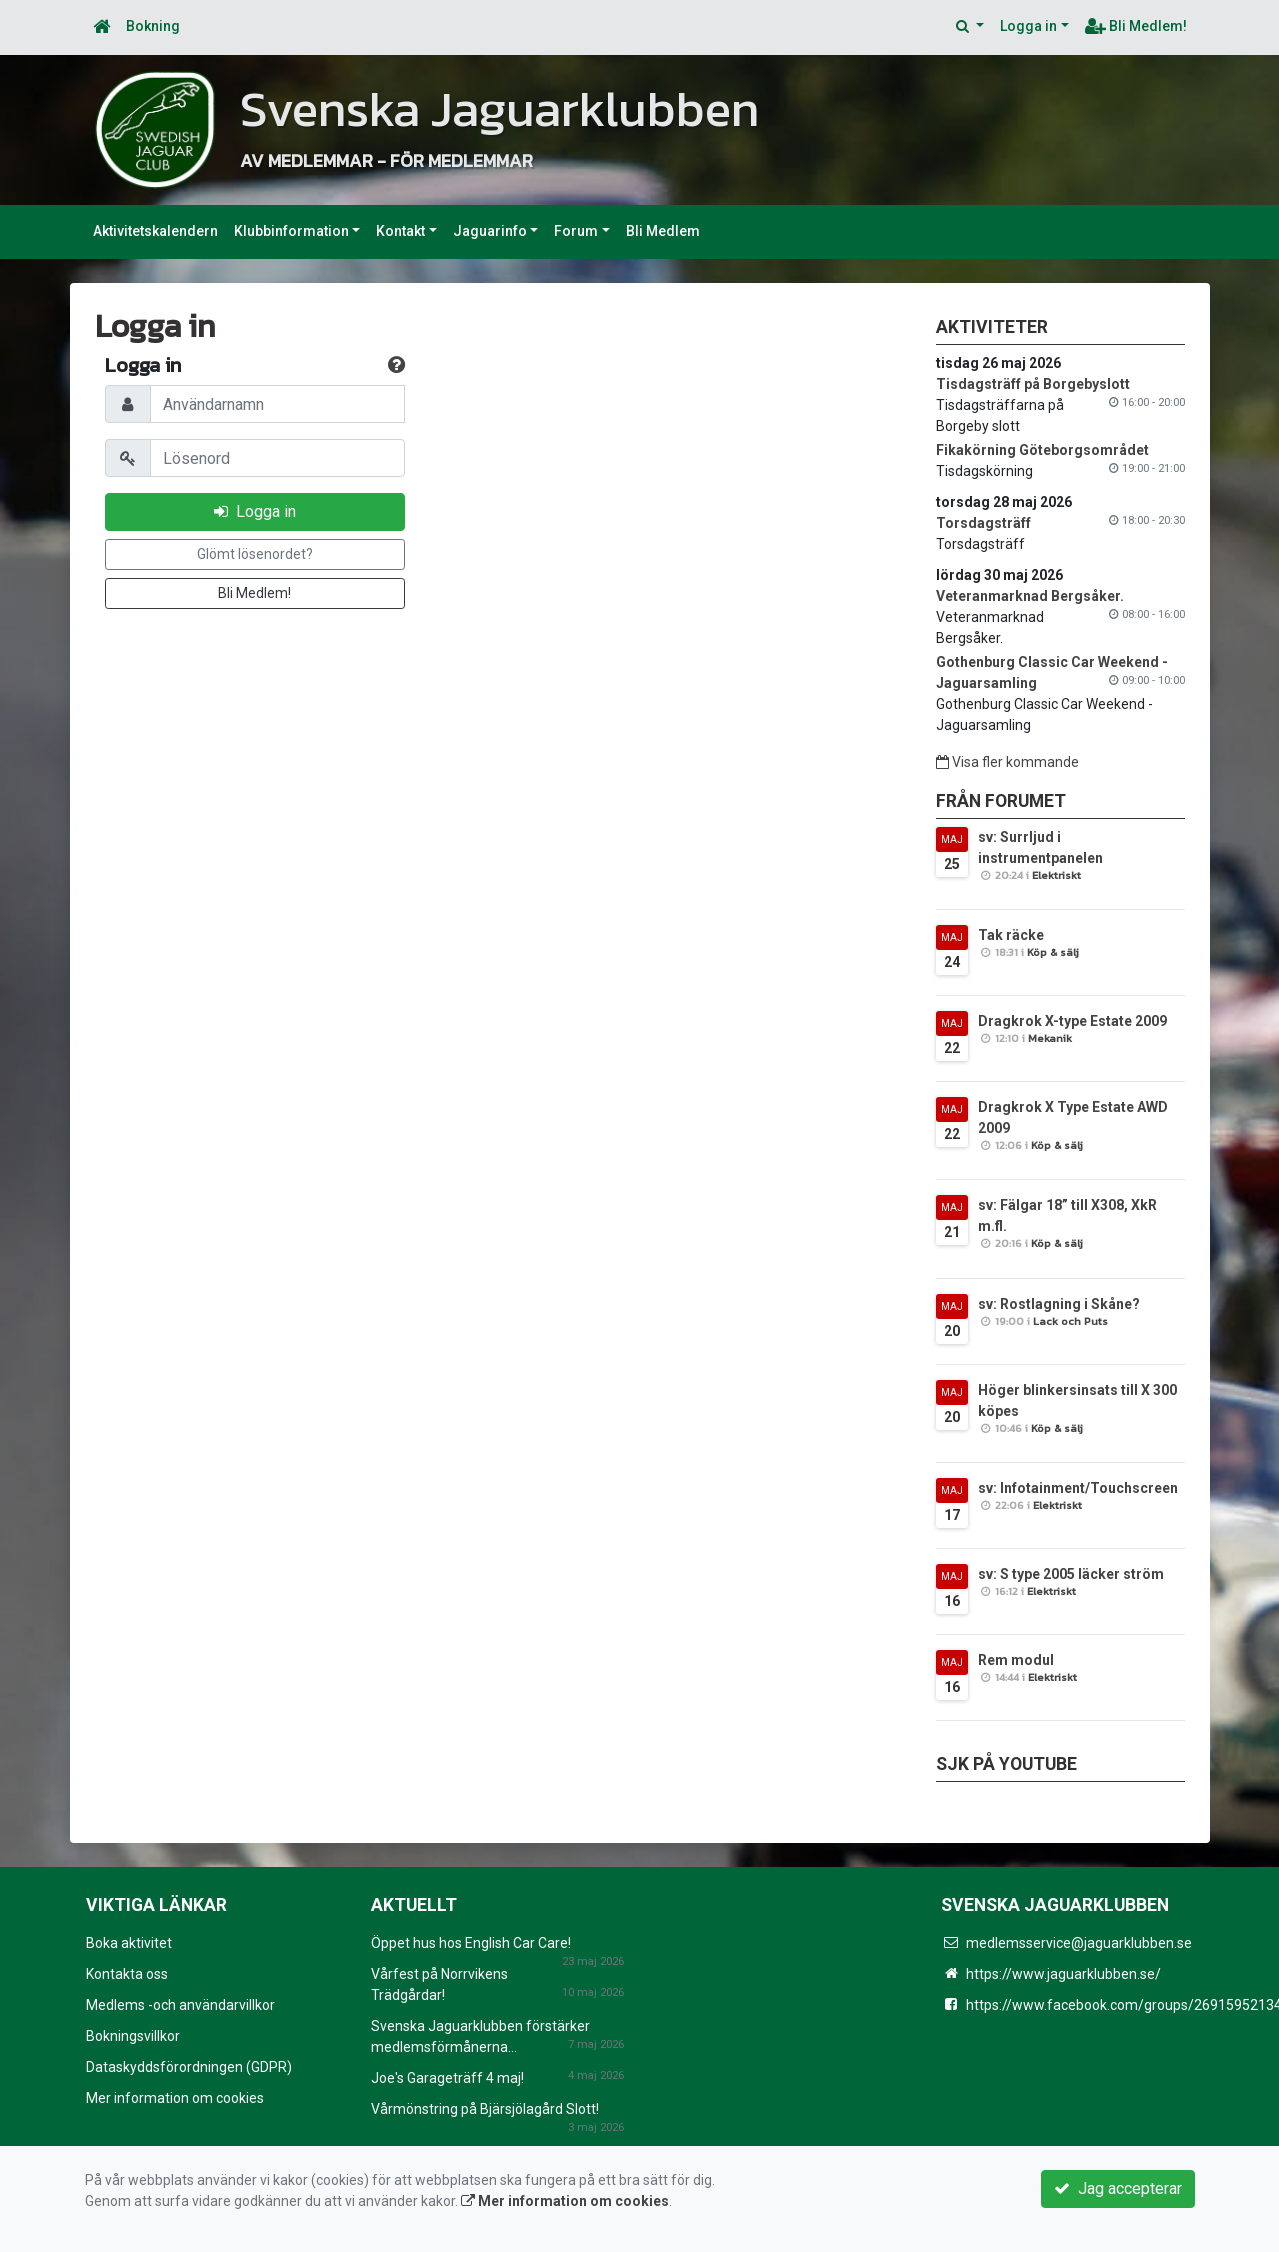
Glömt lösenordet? (255, 554)
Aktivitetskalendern (155, 231)
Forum (576, 231)
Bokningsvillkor (133, 2036)
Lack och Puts (1070, 1321)
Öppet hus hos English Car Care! (471, 1943)
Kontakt (400, 231)
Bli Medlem (663, 231)
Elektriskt (1056, 875)
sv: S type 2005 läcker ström (1071, 1574)
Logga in (1028, 26)
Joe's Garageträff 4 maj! (447, 2078)
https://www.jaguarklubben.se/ (1063, 1974)
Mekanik (1050, 1038)
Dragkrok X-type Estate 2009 (1072, 1021)
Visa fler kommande (1007, 762)
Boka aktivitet (129, 1943)
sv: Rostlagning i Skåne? (1059, 1304)
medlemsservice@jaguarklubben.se (1079, 1943)
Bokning (153, 26)
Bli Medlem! (1136, 26)
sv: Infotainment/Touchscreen (1078, 1488)
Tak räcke (1011, 935)
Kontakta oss (127, 1974)
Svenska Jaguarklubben (508, 108)
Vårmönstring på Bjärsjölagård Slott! (485, 2109)
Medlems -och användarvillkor (180, 2005)
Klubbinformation (291, 231)
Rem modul (1016, 1660)
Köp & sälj (1053, 952)
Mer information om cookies (175, 2098)
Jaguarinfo (490, 231)
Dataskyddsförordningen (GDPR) (189, 2067)
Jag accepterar (1118, 2188)
